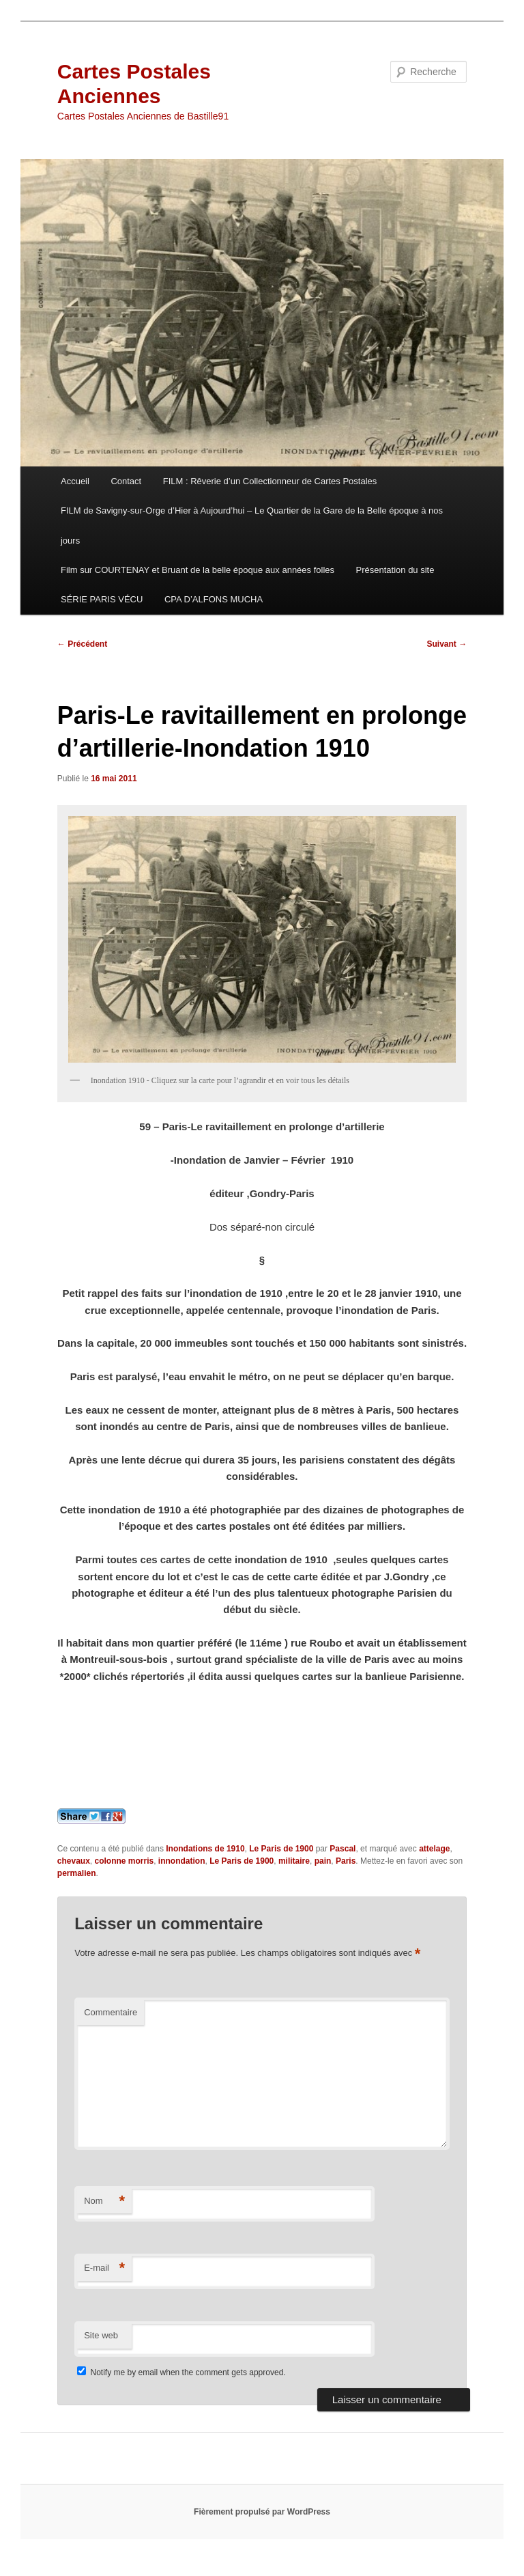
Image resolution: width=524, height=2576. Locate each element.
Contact (126, 481)
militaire (294, 1861)
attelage (434, 1848)
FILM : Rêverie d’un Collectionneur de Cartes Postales (270, 481)
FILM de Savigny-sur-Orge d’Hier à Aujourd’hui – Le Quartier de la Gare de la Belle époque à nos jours (252, 525)
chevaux (73, 1861)
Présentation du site (395, 570)
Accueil (75, 481)
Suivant (447, 644)
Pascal (342, 1848)
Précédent (82, 644)
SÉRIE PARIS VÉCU (102, 599)
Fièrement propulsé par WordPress (262, 2512)
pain (323, 1861)
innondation (181, 1861)
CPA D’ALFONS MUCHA (213, 599)
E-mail (104, 2268)
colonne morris (124, 1861)
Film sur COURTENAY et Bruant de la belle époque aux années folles (197, 570)
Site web (101, 2335)
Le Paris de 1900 (281, 1848)
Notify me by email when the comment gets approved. (181, 2372)
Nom (104, 2201)
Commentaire (110, 2012)
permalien (76, 1873)
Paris (345, 1861)
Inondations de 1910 (205, 1848)
